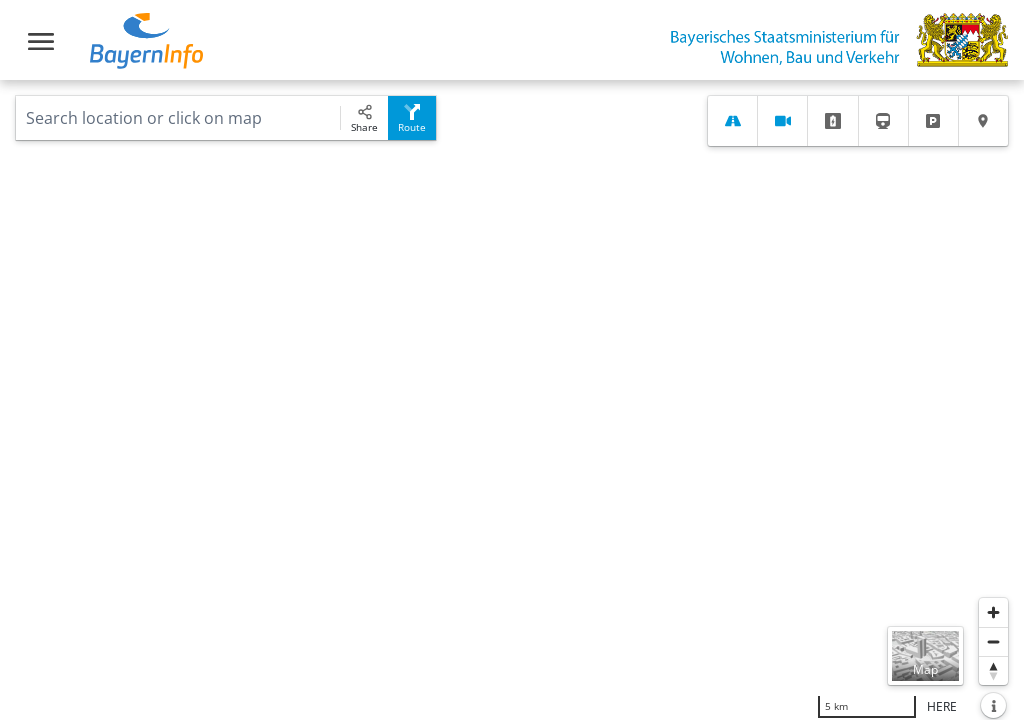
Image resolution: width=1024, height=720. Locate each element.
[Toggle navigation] (41, 41)
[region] (512, 400)
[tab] (732, 121)
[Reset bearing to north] (993, 670)
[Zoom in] (993, 612)
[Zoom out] (993, 641)
